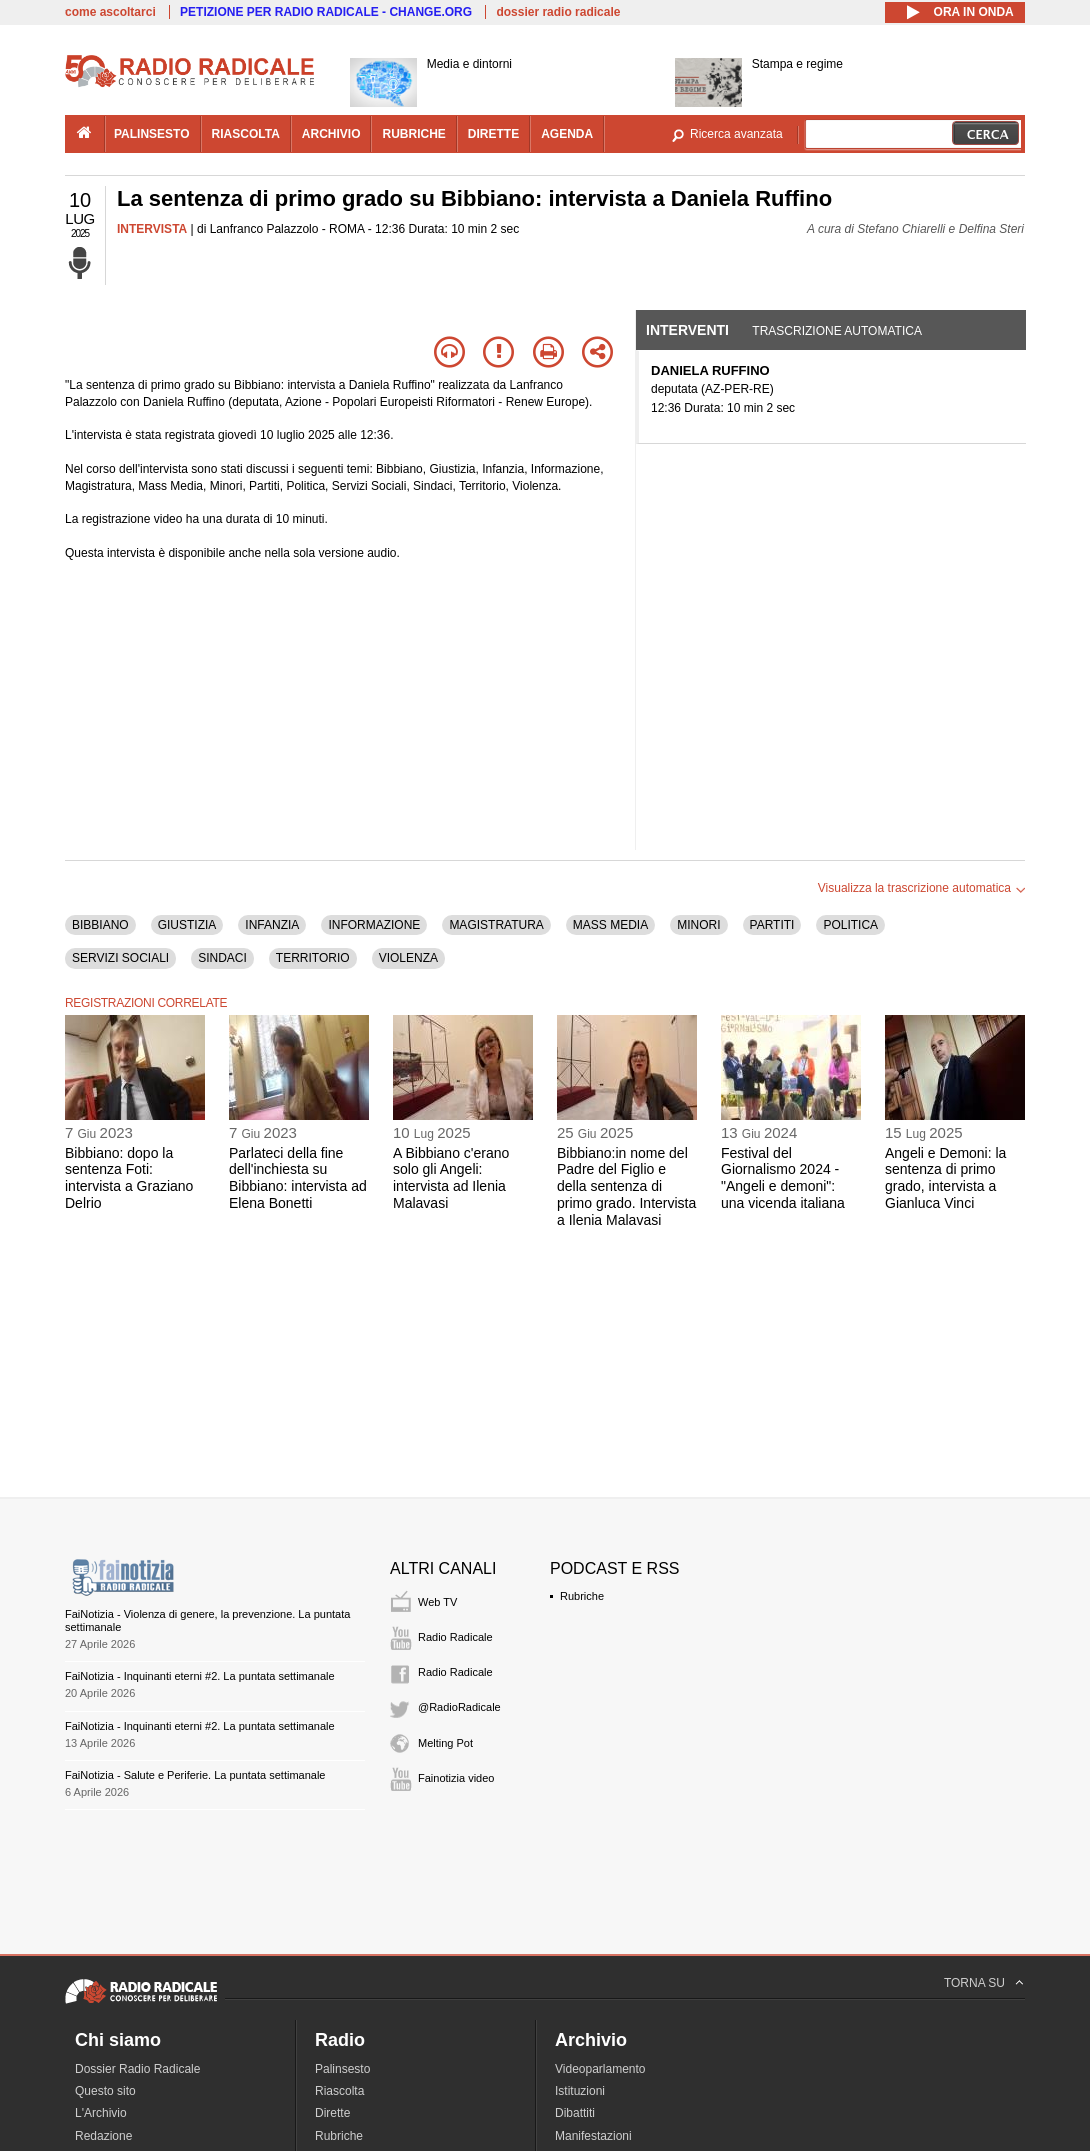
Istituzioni (580, 2091)
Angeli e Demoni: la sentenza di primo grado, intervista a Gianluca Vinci (945, 1178)
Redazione (103, 2136)
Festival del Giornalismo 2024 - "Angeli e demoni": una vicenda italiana (783, 1178)
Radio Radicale (455, 1637)
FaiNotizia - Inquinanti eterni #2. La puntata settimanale (200, 1676)
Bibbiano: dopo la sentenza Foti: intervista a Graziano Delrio (129, 1178)
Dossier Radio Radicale (137, 2069)
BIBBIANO (100, 925)
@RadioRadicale (459, 1707)
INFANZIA (272, 925)
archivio (331, 134)
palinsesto (152, 134)
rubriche (413, 134)
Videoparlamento (600, 2069)
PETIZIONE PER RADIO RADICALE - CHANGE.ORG (326, 12)
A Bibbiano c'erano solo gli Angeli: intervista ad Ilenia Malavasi (451, 1178)
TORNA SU (974, 1983)
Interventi (687, 330)
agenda (567, 134)
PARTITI (772, 925)
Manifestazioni (593, 2136)
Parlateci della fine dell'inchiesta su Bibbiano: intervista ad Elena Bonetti (298, 1178)
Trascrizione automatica (837, 331)
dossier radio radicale (558, 12)
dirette (493, 134)
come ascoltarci (110, 12)
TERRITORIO (313, 958)
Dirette (332, 2113)
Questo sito (105, 2091)
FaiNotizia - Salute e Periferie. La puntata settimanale (195, 1775)
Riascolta (339, 2091)
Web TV (437, 1602)
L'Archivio (101, 2113)
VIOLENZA (408, 958)
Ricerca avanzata (736, 134)
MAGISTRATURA (496, 925)
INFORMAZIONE (374, 925)
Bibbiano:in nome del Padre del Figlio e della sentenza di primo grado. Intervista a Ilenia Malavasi (626, 1186)
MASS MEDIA (610, 925)
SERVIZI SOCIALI (120, 958)
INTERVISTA (152, 229)
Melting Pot (445, 1743)
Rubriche (582, 1596)
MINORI (698, 925)
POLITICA (850, 925)
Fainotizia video (456, 1778)
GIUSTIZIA (187, 925)
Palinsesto (342, 2069)
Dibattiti (575, 2113)
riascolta (246, 134)
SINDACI (222, 958)
